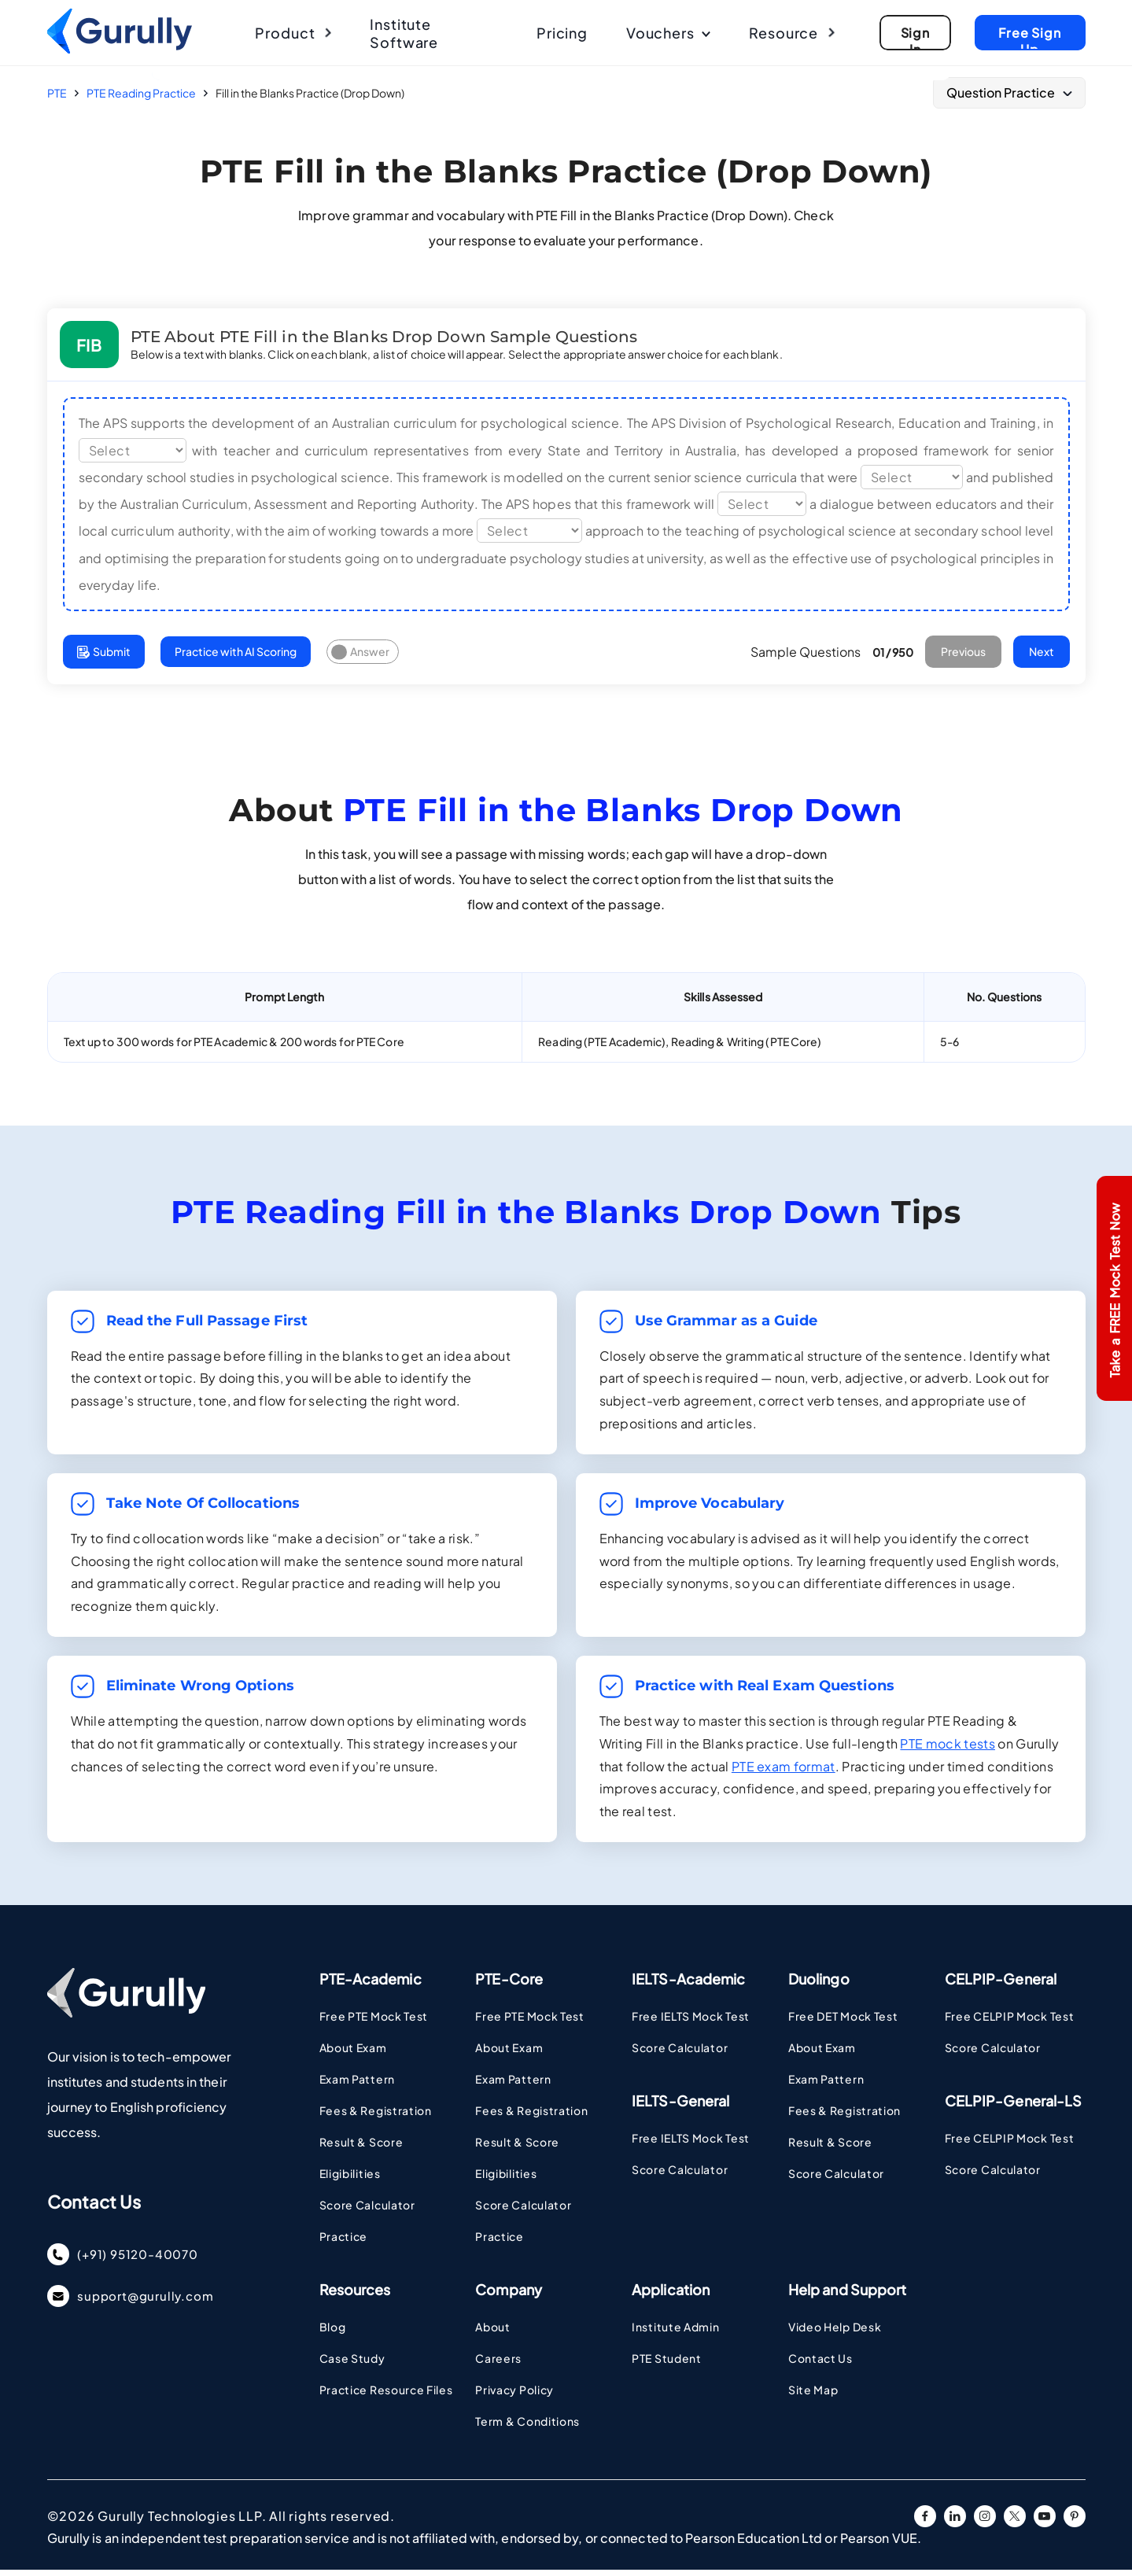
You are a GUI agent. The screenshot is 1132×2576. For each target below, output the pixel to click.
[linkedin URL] (955, 2523)
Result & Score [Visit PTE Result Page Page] (361, 2148)
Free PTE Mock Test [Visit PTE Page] (374, 2022)
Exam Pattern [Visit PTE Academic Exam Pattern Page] (357, 2085)
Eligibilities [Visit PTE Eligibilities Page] (350, 2179)
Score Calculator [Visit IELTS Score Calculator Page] (680, 2054)
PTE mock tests (947, 1749)
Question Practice (1009, 92)
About (493, 2333)
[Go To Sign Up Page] (911, 32)
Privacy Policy (514, 2396)
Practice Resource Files (386, 2396)
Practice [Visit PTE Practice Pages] (343, 2242)
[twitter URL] (1015, 2523)
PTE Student (667, 2364)
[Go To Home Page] (121, 49)
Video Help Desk (835, 2333)
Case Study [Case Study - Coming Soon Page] (352, 2364)
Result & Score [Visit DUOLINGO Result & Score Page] (830, 2148)
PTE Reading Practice (141, 93)
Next (1040, 657)
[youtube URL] (1045, 2523)
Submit (105, 657)
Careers (498, 2364)
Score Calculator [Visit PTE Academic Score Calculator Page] (367, 2211)
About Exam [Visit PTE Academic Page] (353, 2054)
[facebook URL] (925, 2523)
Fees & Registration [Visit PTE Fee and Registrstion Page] (375, 2117)
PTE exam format (783, 1771)
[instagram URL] (985, 2523)
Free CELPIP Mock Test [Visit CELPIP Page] (1010, 2022)
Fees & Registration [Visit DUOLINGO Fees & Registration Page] (844, 2117)
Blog (332, 2333)
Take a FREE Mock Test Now (1114, 1290)
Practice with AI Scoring (240, 657)
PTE (57, 93)
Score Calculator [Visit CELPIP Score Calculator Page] (993, 2054)
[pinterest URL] (1075, 2523)
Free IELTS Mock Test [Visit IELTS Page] (691, 2022)
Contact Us (820, 2364)
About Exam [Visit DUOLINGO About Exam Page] (822, 2054)
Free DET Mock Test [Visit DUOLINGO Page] (843, 2022)
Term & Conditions (527, 2427)
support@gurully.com (134, 2306)
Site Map (813, 2396)
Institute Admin (676, 2333)
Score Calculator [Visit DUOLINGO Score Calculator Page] (836, 2179)
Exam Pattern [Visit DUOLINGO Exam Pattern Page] (826, 2085)
